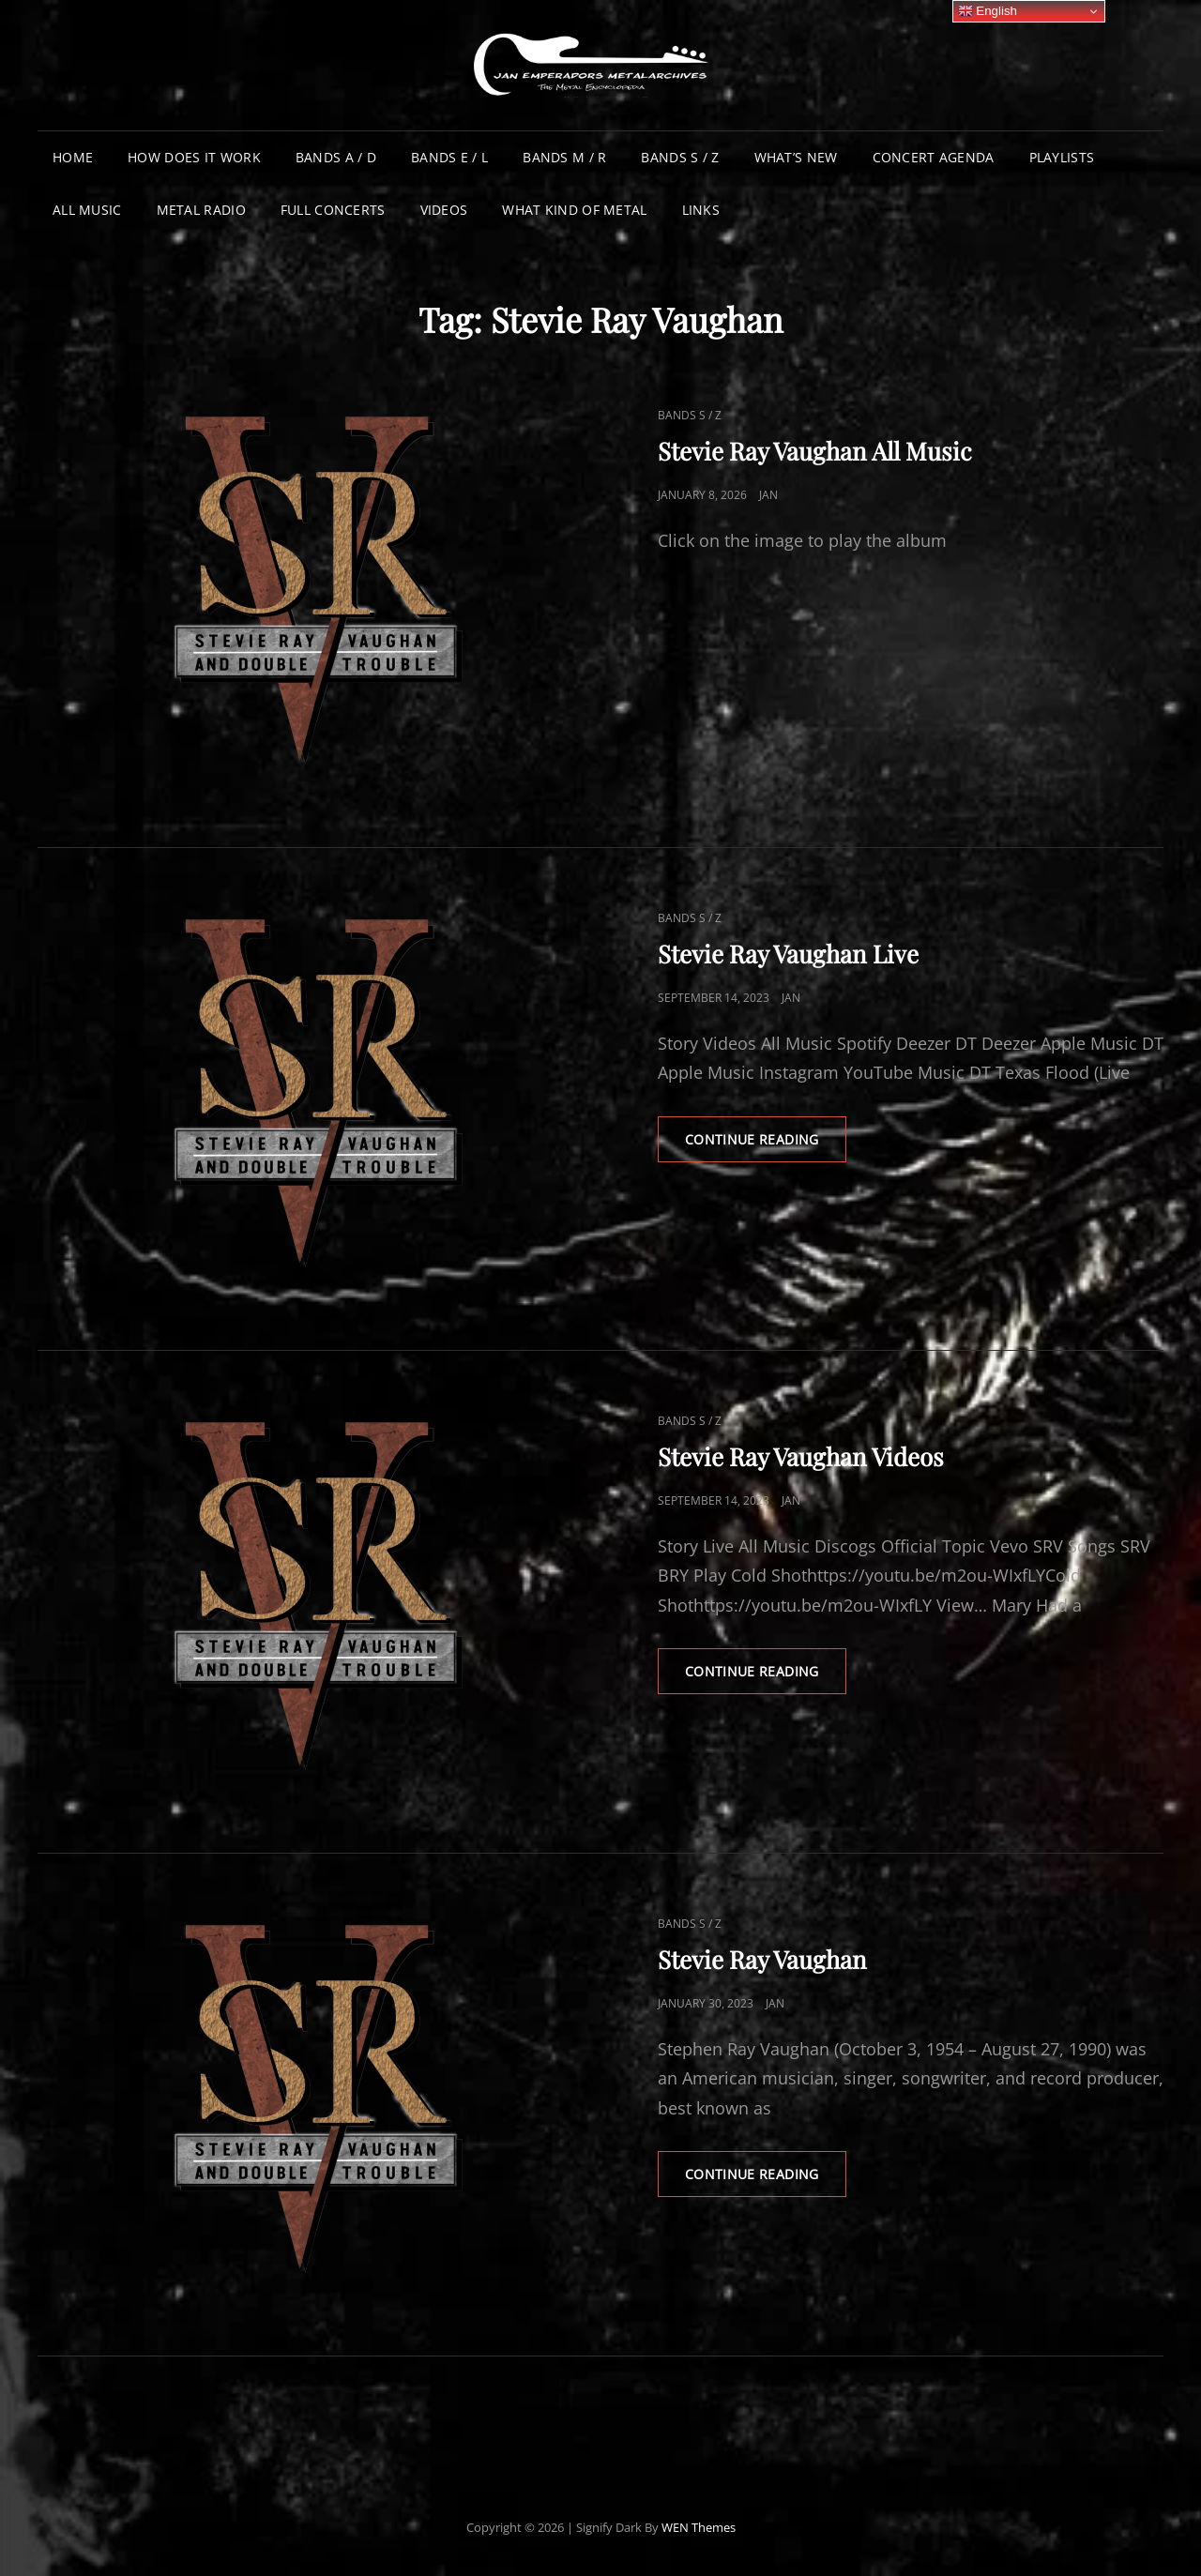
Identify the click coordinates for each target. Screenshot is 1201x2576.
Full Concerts (333, 210)
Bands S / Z (680, 157)
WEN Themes (698, 2527)
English (987, 11)
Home (73, 157)
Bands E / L (449, 157)
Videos (444, 210)
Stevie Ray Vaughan (762, 1959)
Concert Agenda (934, 157)
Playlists (1062, 157)
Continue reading (765, 1145)
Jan (768, 495)
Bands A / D (336, 157)
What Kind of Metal (574, 210)
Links (701, 210)
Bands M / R (564, 157)
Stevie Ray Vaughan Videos (801, 1456)
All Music (87, 210)
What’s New (796, 157)
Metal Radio (201, 210)
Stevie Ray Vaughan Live (788, 953)
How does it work (194, 157)
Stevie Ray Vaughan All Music (815, 450)
